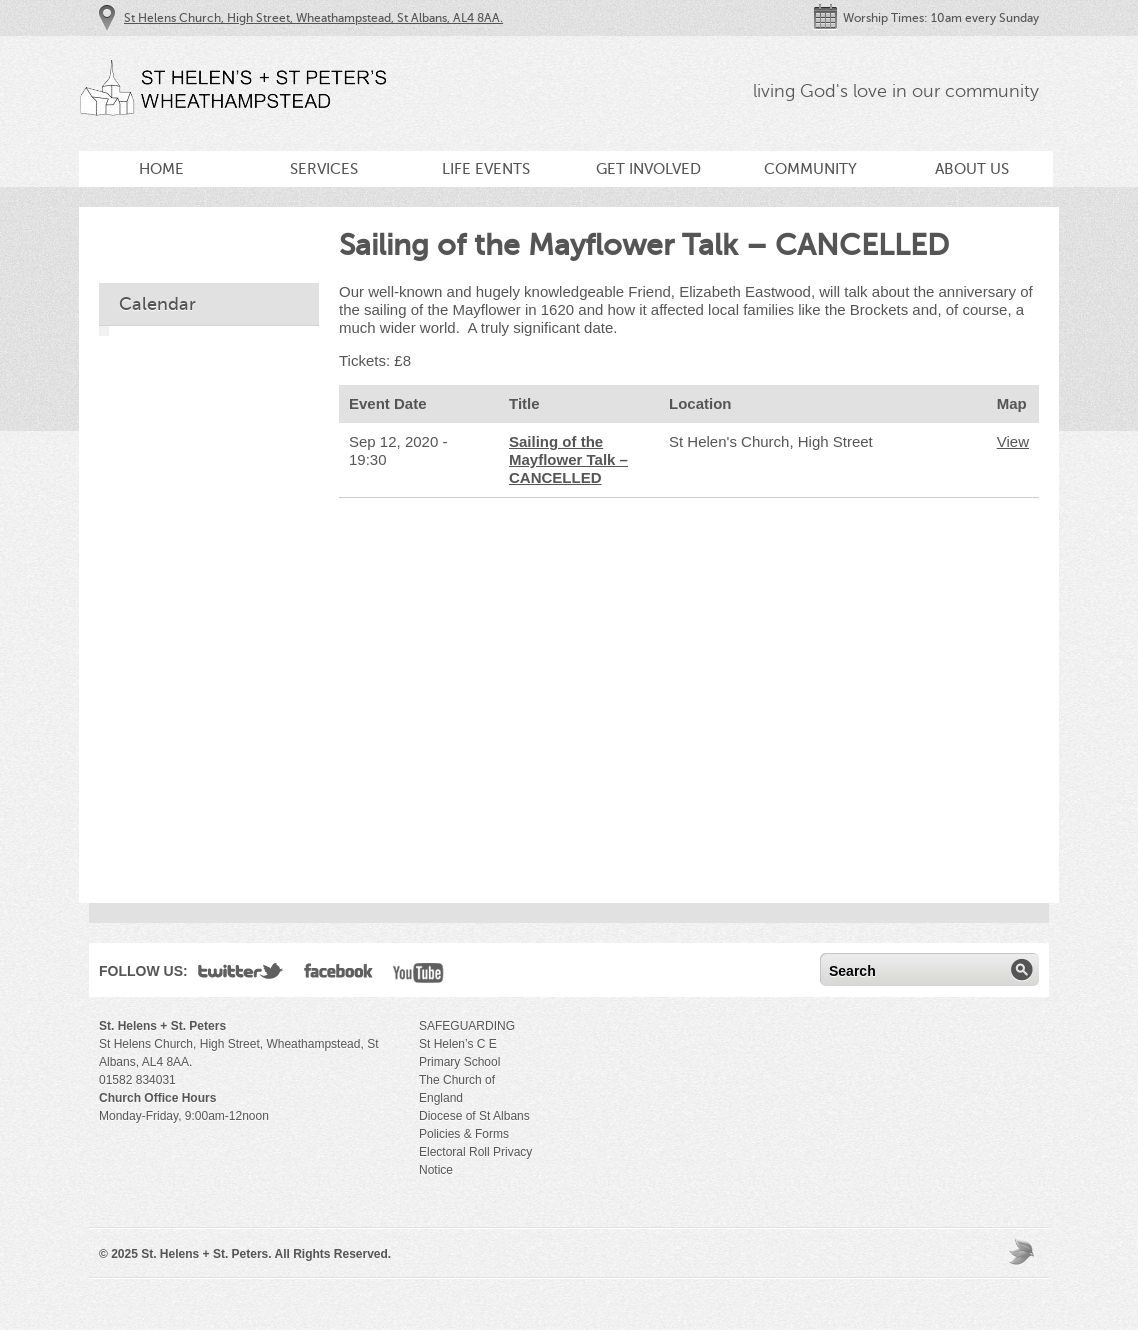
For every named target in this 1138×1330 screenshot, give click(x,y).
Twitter (241, 975)
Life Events (486, 169)
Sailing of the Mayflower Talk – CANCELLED (568, 459)
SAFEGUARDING (467, 1026)
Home (161, 169)
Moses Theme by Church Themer (1024, 1251)
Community (810, 169)
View (1013, 441)
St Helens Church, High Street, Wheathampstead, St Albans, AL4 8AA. (313, 18)
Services (324, 169)
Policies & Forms (464, 1134)
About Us (972, 169)
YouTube (418, 975)
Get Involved (648, 169)
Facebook (338, 975)
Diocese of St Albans (474, 1116)
